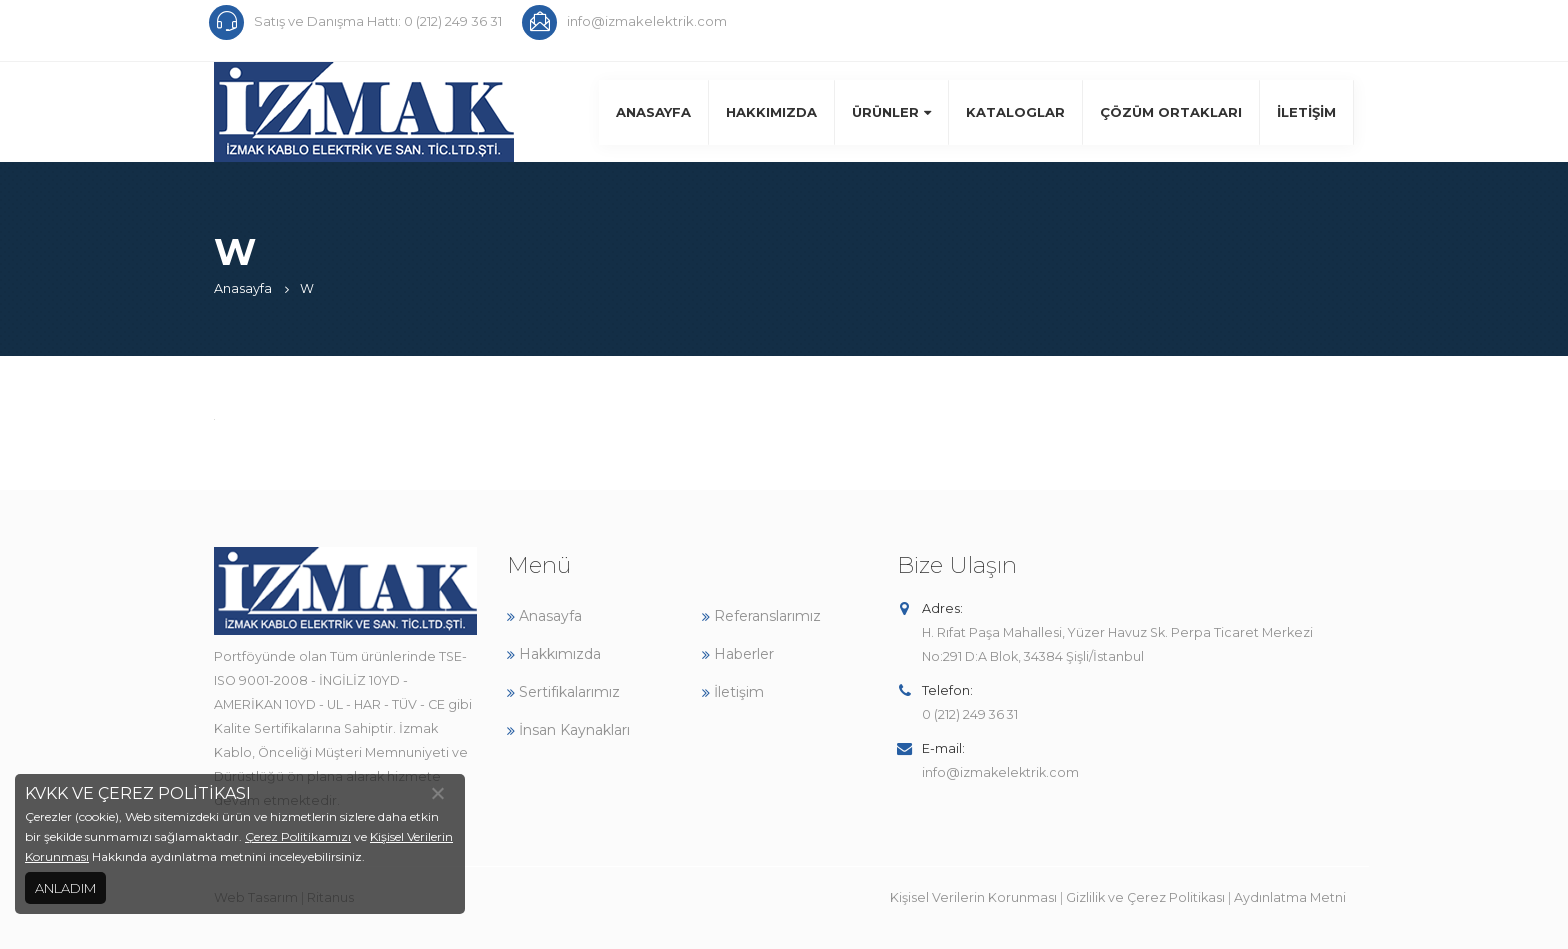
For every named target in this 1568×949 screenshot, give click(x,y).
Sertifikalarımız (563, 692)
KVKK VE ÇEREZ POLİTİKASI (138, 793)
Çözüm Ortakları (1171, 112)
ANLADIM (65, 888)
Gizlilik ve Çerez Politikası (1145, 897)
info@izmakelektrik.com (1000, 772)
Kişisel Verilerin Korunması (973, 897)
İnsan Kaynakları (568, 730)
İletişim (1306, 112)
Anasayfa (653, 112)
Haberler (738, 654)
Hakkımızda (771, 112)
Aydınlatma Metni (1290, 897)
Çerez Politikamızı (298, 836)
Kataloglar (1015, 112)
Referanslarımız (761, 616)
